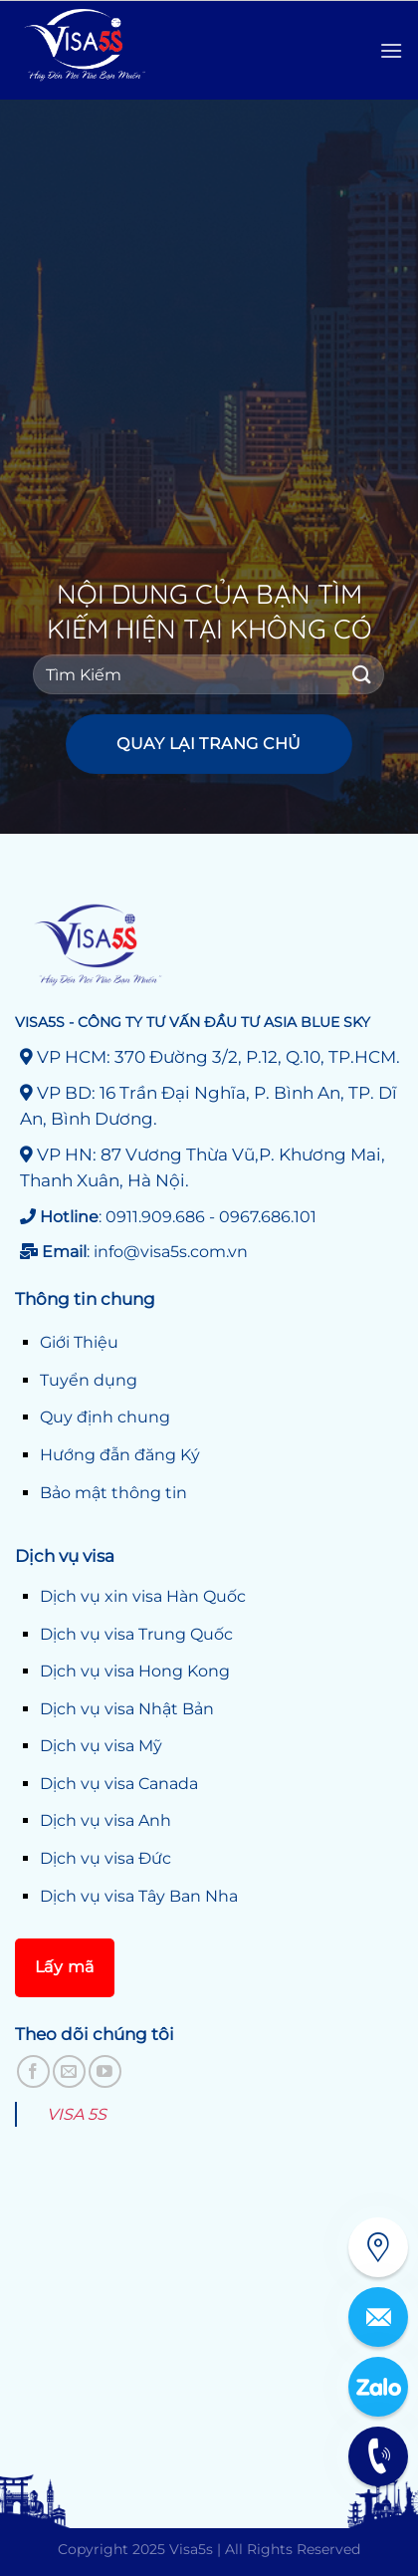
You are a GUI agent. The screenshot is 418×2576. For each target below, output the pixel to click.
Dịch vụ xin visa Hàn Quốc (143, 1596)
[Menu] (391, 50)
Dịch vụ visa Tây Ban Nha (139, 1896)
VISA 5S (76, 2114)
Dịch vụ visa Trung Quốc (136, 1634)
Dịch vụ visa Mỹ (101, 1745)
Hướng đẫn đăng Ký (120, 1454)
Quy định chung (105, 1417)
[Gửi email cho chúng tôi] (69, 2071)
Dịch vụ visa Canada (119, 1783)
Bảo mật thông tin (113, 1492)
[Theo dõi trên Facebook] (33, 2071)
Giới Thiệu (79, 1342)
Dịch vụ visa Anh (105, 1820)
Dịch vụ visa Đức (105, 1858)
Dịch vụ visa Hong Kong (135, 1671)
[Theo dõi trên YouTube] (105, 2071)
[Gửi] (361, 674)
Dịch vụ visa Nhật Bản (127, 1708)
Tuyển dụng (88, 1380)
